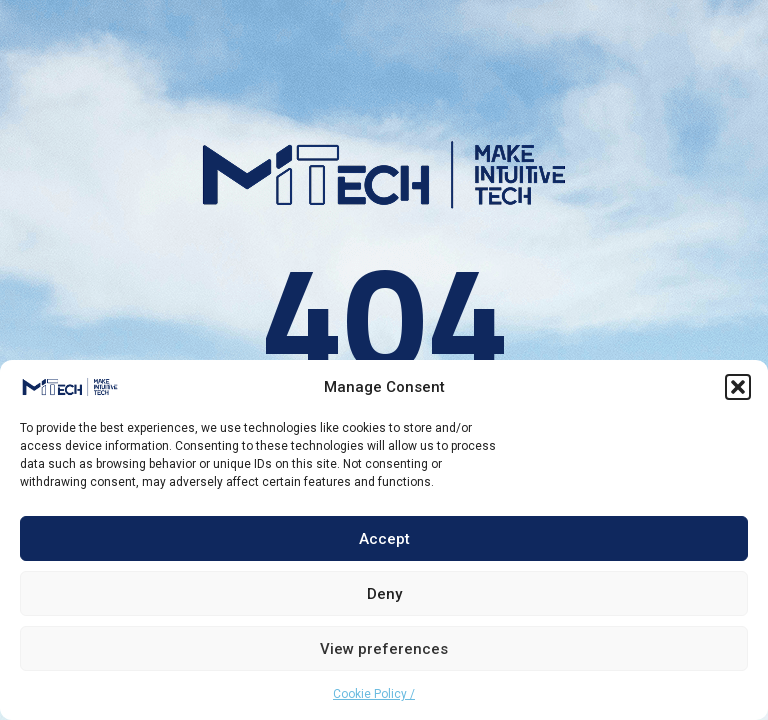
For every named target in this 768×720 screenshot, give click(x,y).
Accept (384, 539)
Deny (384, 594)
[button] (738, 387)
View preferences (384, 649)
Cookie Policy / (374, 694)
